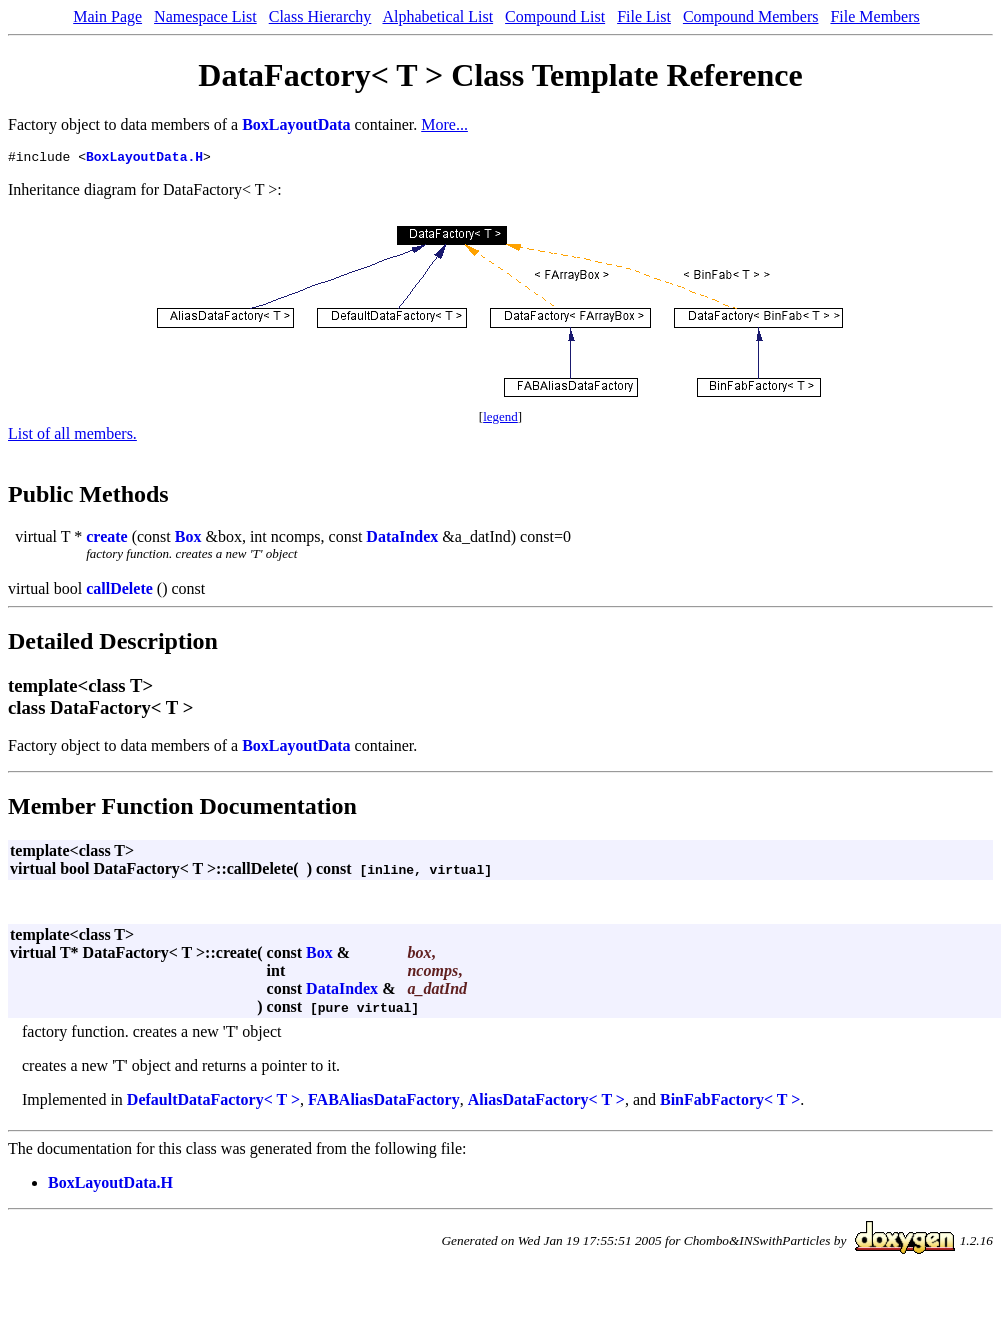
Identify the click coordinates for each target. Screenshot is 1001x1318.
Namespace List (205, 16)
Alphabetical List (437, 16)
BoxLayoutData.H (144, 159)
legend (500, 419)
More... (444, 124)
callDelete (119, 591)
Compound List (555, 16)
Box (188, 539)
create (106, 539)
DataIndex (402, 539)
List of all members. (72, 436)
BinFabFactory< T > (730, 1102)
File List (644, 16)
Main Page (107, 16)
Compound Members (751, 16)
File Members (874, 16)
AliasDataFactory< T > (546, 1102)
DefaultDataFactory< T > (213, 1102)
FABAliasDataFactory (384, 1102)
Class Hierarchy (320, 16)
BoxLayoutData (296, 124)
